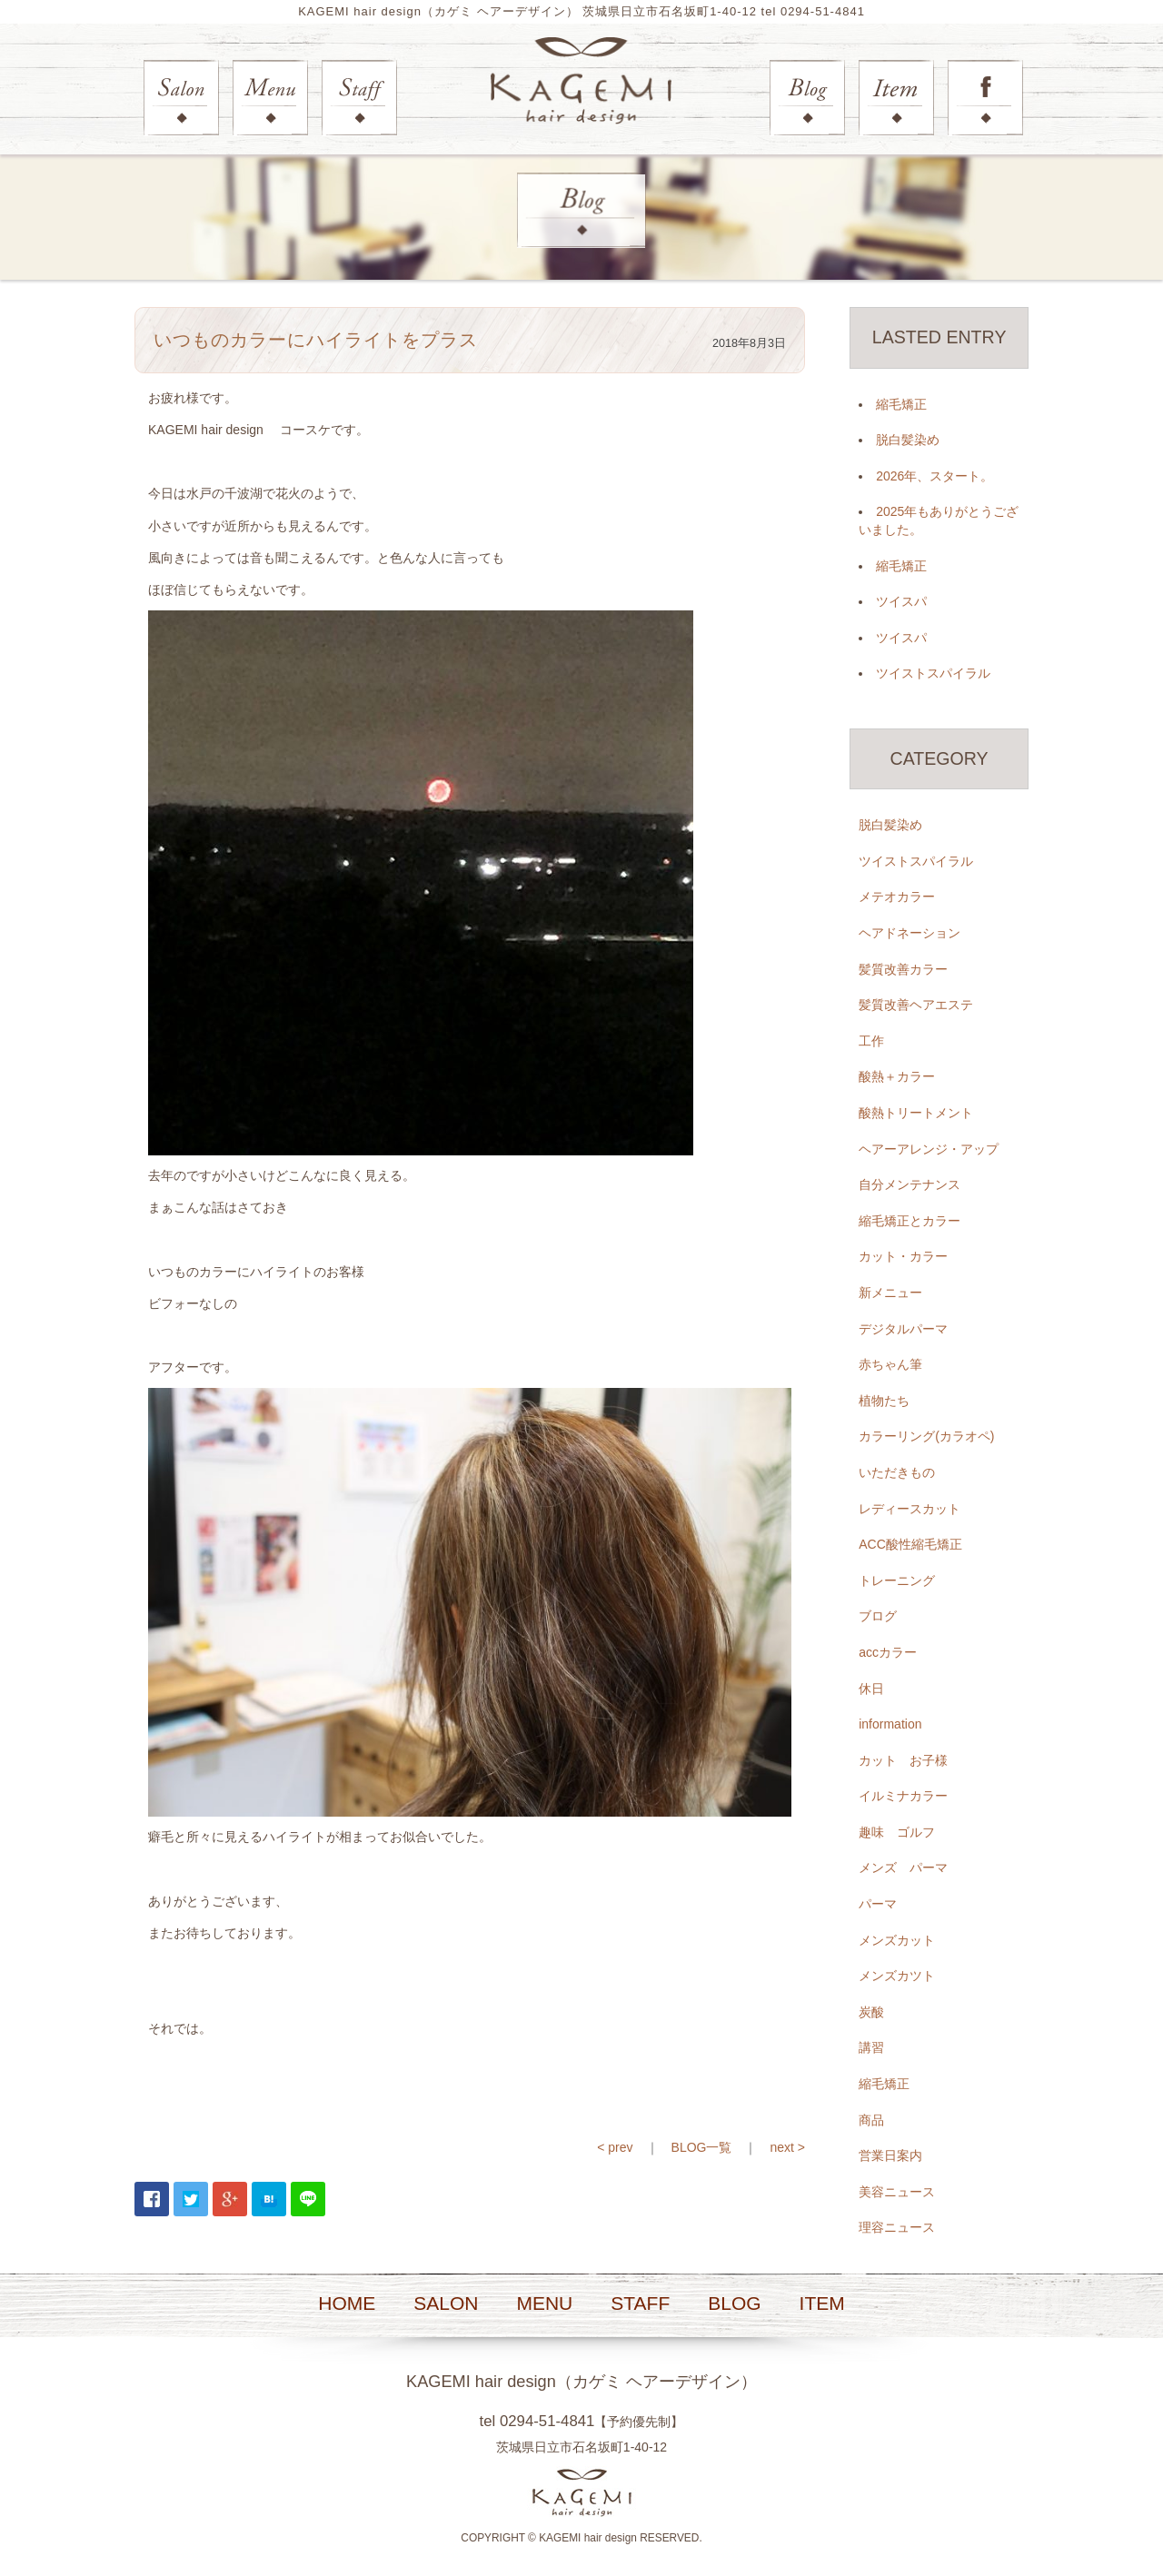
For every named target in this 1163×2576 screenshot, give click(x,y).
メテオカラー (897, 897)
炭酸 (871, 2012)
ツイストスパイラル (933, 674)
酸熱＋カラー (897, 1077)
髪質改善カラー (903, 969)
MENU (544, 2304)
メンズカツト (897, 1976)
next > (787, 2147)
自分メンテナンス (909, 1185)
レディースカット (909, 1508)
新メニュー (890, 1293)
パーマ (878, 1904)
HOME (346, 2304)
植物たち (884, 1400)
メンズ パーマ (903, 1868)
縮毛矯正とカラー (909, 1221)
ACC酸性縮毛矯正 (910, 1545)
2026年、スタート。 (934, 476)
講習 (871, 2048)
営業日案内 (890, 2156)
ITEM (822, 2304)
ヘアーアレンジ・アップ (929, 1149)
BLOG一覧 (701, 2147)
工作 (871, 1041)
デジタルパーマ (903, 1329)
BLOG (734, 2304)
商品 (871, 2120)
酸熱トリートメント (916, 1113)
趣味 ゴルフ (897, 1833)
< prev (614, 2147)
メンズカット (897, 1940)
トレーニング (897, 1580)
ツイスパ (901, 602)
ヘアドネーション (909, 933)
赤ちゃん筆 (890, 1365)
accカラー (888, 1653)
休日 (871, 1688)
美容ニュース (897, 2192)
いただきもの (897, 1473)
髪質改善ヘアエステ (916, 1005)
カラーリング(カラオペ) (926, 1437)
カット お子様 (903, 1760)
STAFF (640, 2304)
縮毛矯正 (901, 404)
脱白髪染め (907, 440)
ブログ (878, 1617)
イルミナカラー (903, 1796)
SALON (445, 2304)
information (890, 1725)
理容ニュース (897, 2228)
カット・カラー (903, 1257)
